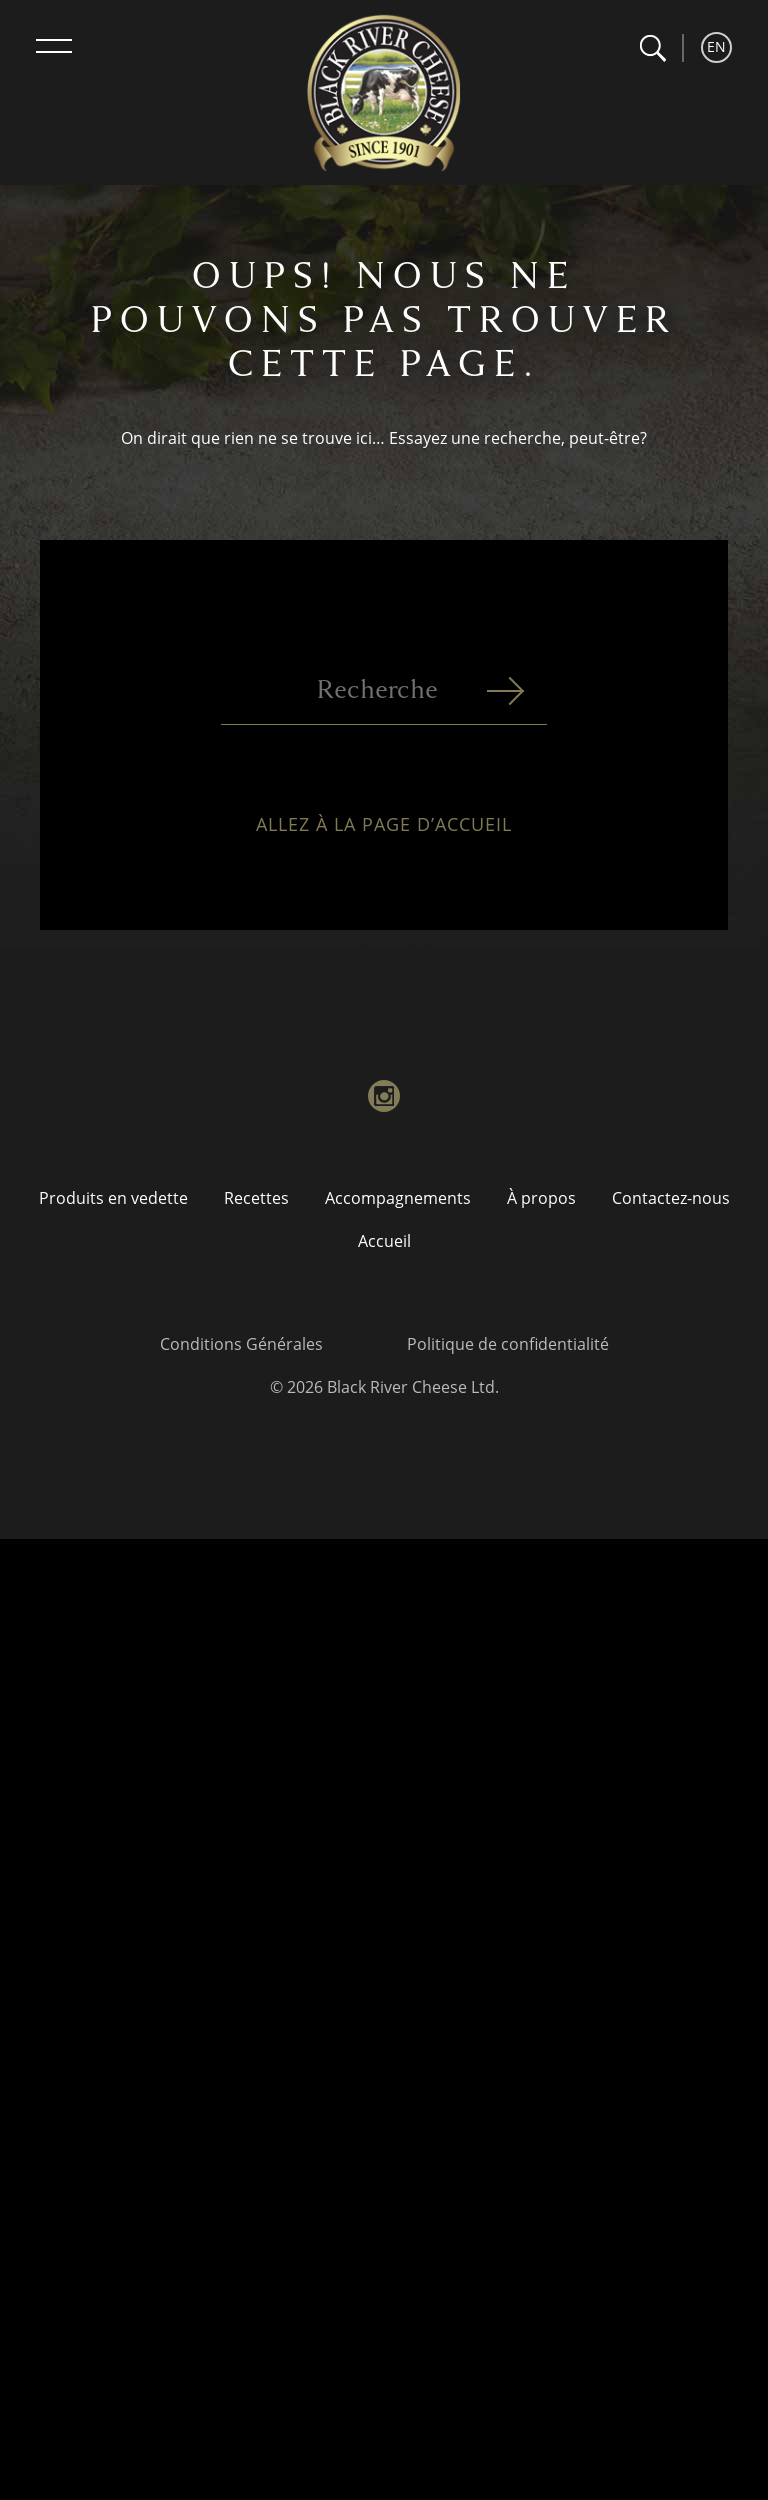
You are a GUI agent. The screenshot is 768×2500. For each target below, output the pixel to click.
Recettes (256, 1198)
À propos (541, 1198)
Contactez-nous (671, 1198)
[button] (652, 48)
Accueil (384, 1241)
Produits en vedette (113, 1198)
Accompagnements (398, 1198)
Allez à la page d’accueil (384, 833)
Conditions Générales (241, 1344)
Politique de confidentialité (508, 1344)
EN (716, 46)
